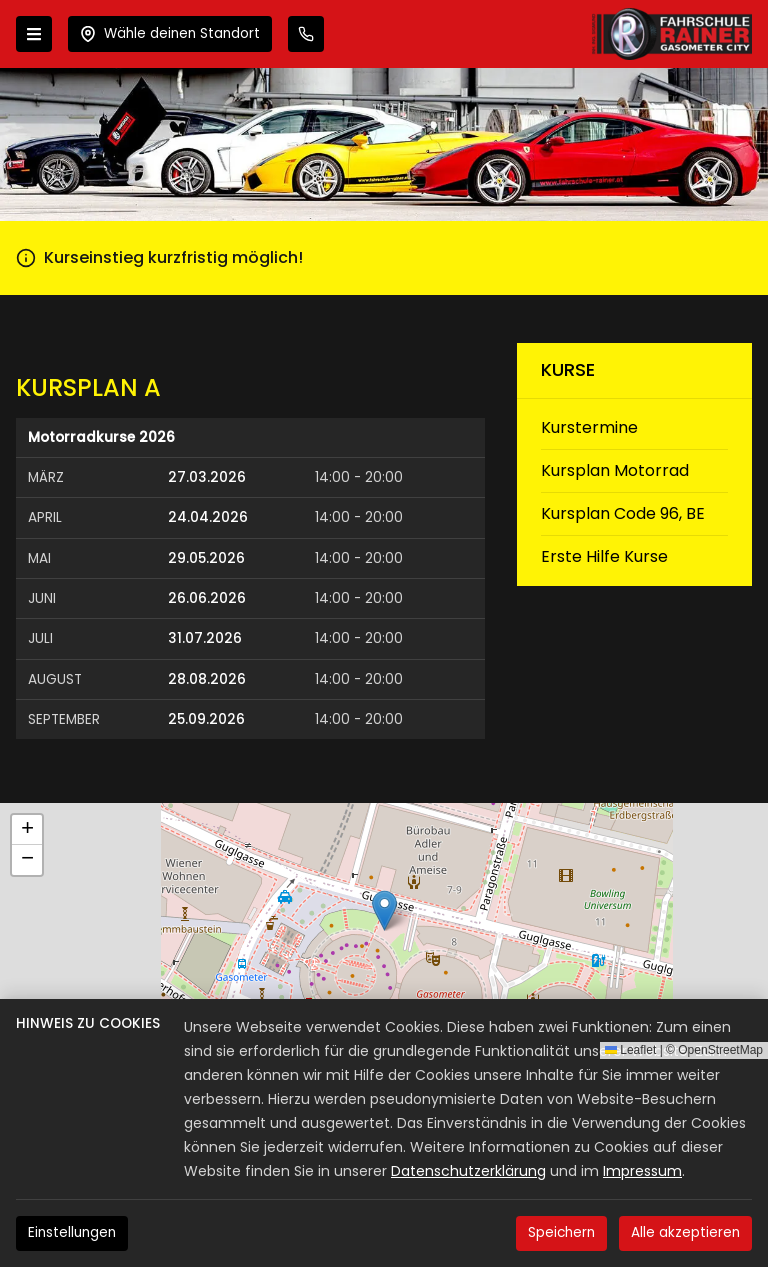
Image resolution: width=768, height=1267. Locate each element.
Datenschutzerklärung (468, 1171)
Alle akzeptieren (685, 1232)
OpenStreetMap (720, 1050)
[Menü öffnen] (34, 34)
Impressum (642, 1171)
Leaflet (630, 1050)
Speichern (561, 1232)
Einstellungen (72, 1232)
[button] (384, 910)
